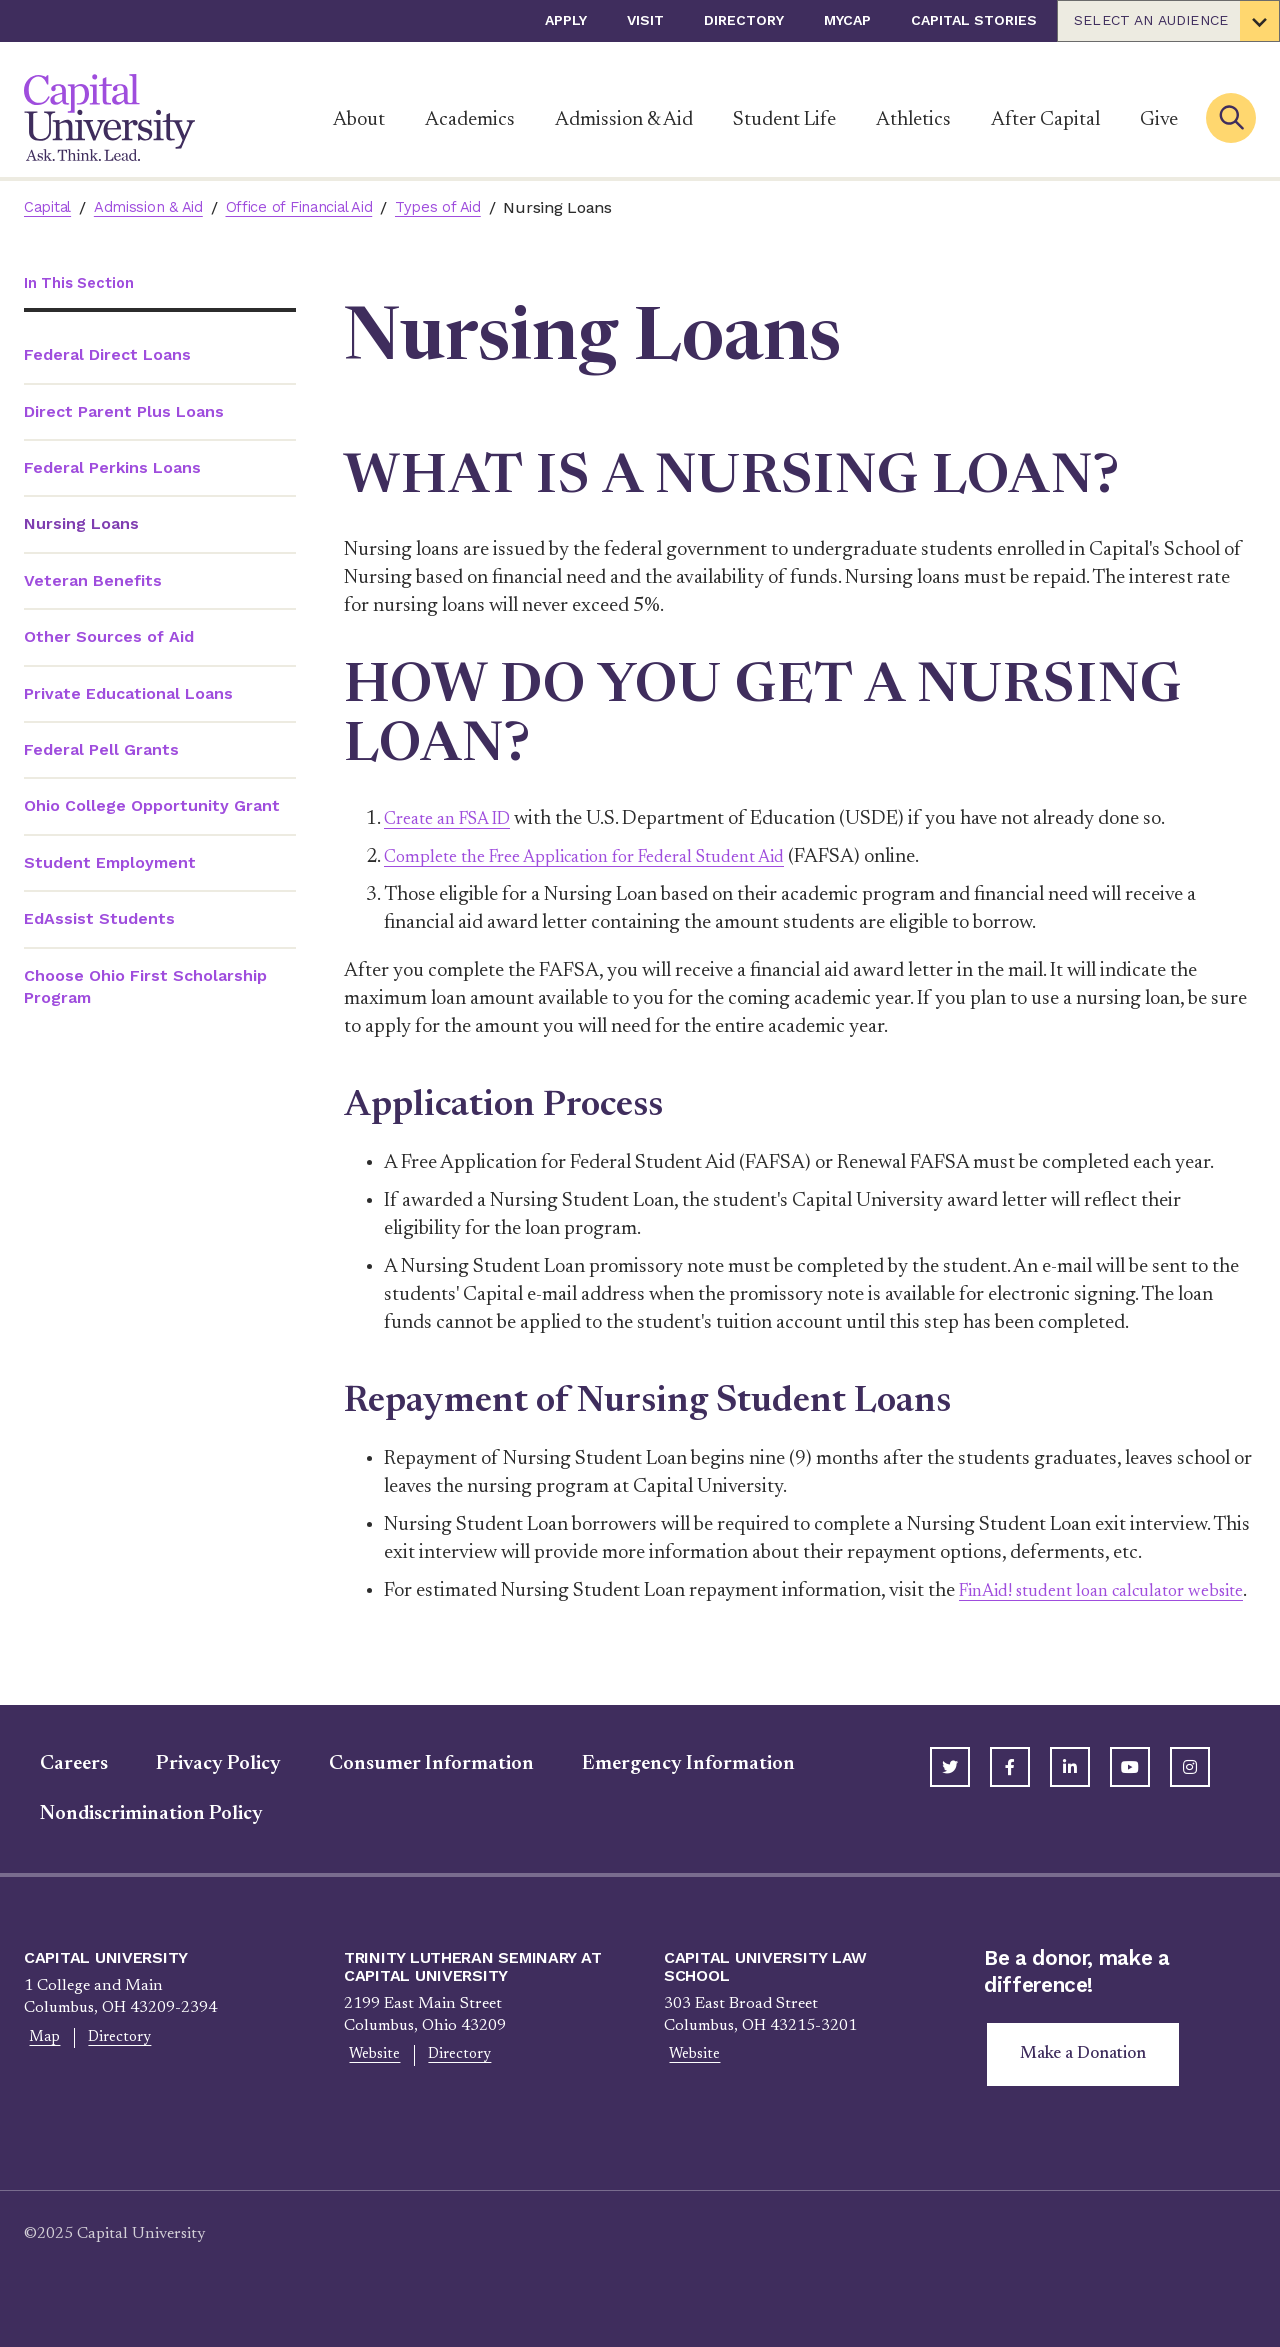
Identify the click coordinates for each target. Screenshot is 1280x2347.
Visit (645, 20)
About (359, 120)
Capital (50, 207)
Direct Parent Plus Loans (124, 412)
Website (370, 2084)
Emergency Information (672, 1792)
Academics (470, 120)
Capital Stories (974, 20)
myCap (847, 20)
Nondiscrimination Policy (135, 1842)
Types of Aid (470, 207)
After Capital (1045, 120)
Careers (58, 1792)
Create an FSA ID (456, 819)
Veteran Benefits (93, 581)
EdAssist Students (99, 920)
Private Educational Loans (128, 694)
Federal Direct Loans (107, 356)
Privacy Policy (202, 1792)
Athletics (913, 120)
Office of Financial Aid (322, 207)
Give (1159, 120)
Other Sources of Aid (109, 638)
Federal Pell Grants (101, 751)
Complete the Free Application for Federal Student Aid (609, 857)
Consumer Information (415, 1792)
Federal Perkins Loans (112, 469)
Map (40, 2067)
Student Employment (110, 863)
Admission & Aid (624, 120)
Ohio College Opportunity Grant (152, 807)
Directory (744, 20)
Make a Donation (1088, 2084)
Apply (566, 20)
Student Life (784, 120)
